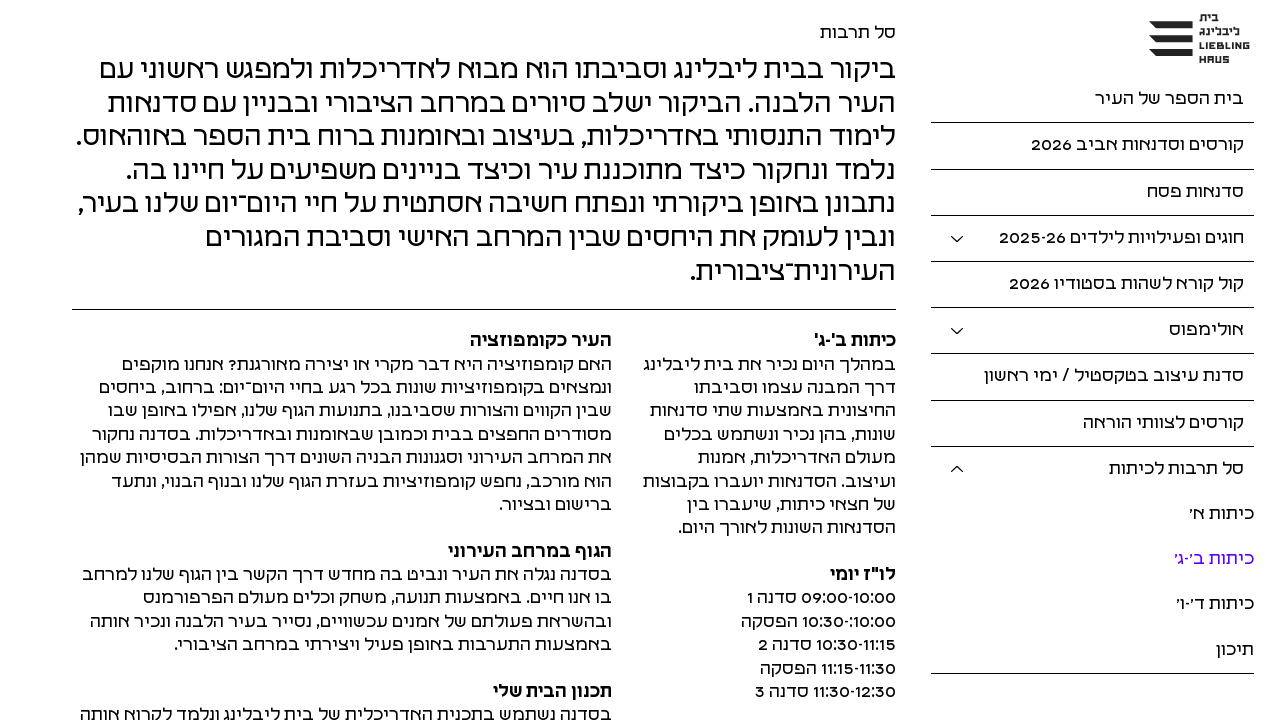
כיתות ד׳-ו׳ (1215, 604)
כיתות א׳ (1221, 514)
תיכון (1235, 650)
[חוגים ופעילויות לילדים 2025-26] (956, 238)
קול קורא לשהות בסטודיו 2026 (1126, 284)
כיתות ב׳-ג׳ (1214, 559)
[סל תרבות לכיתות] (956, 469)
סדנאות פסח (1195, 192)
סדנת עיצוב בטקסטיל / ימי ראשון (1114, 376)
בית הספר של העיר (1169, 99)
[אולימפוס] (956, 330)
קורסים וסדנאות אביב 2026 (1137, 145)
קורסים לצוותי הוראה (1163, 423)
